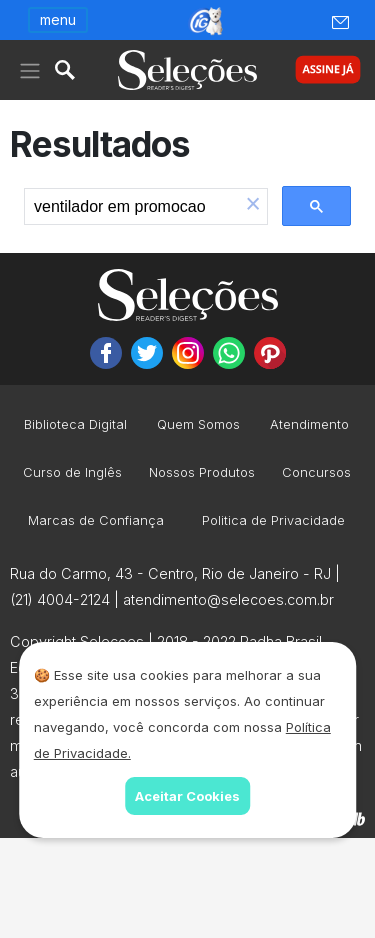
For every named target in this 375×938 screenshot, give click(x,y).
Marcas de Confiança (96, 521)
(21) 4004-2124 (60, 599)
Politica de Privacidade (273, 521)
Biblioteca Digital (75, 425)
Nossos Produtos (202, 473)
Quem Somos (198, 425)
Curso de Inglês (72, 473)
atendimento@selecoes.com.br (228, 599)
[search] (132, 207)
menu (58, 19)
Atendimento (309, 425)
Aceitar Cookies (187, 796)
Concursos (316, 473)
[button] (253, 206)
